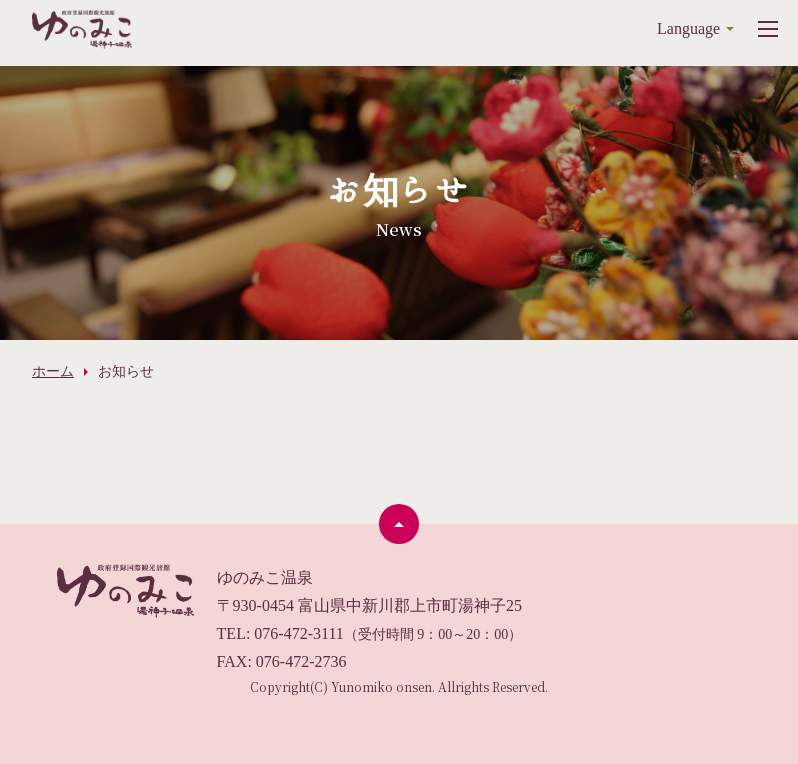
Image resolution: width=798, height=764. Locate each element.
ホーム (53, 371)
